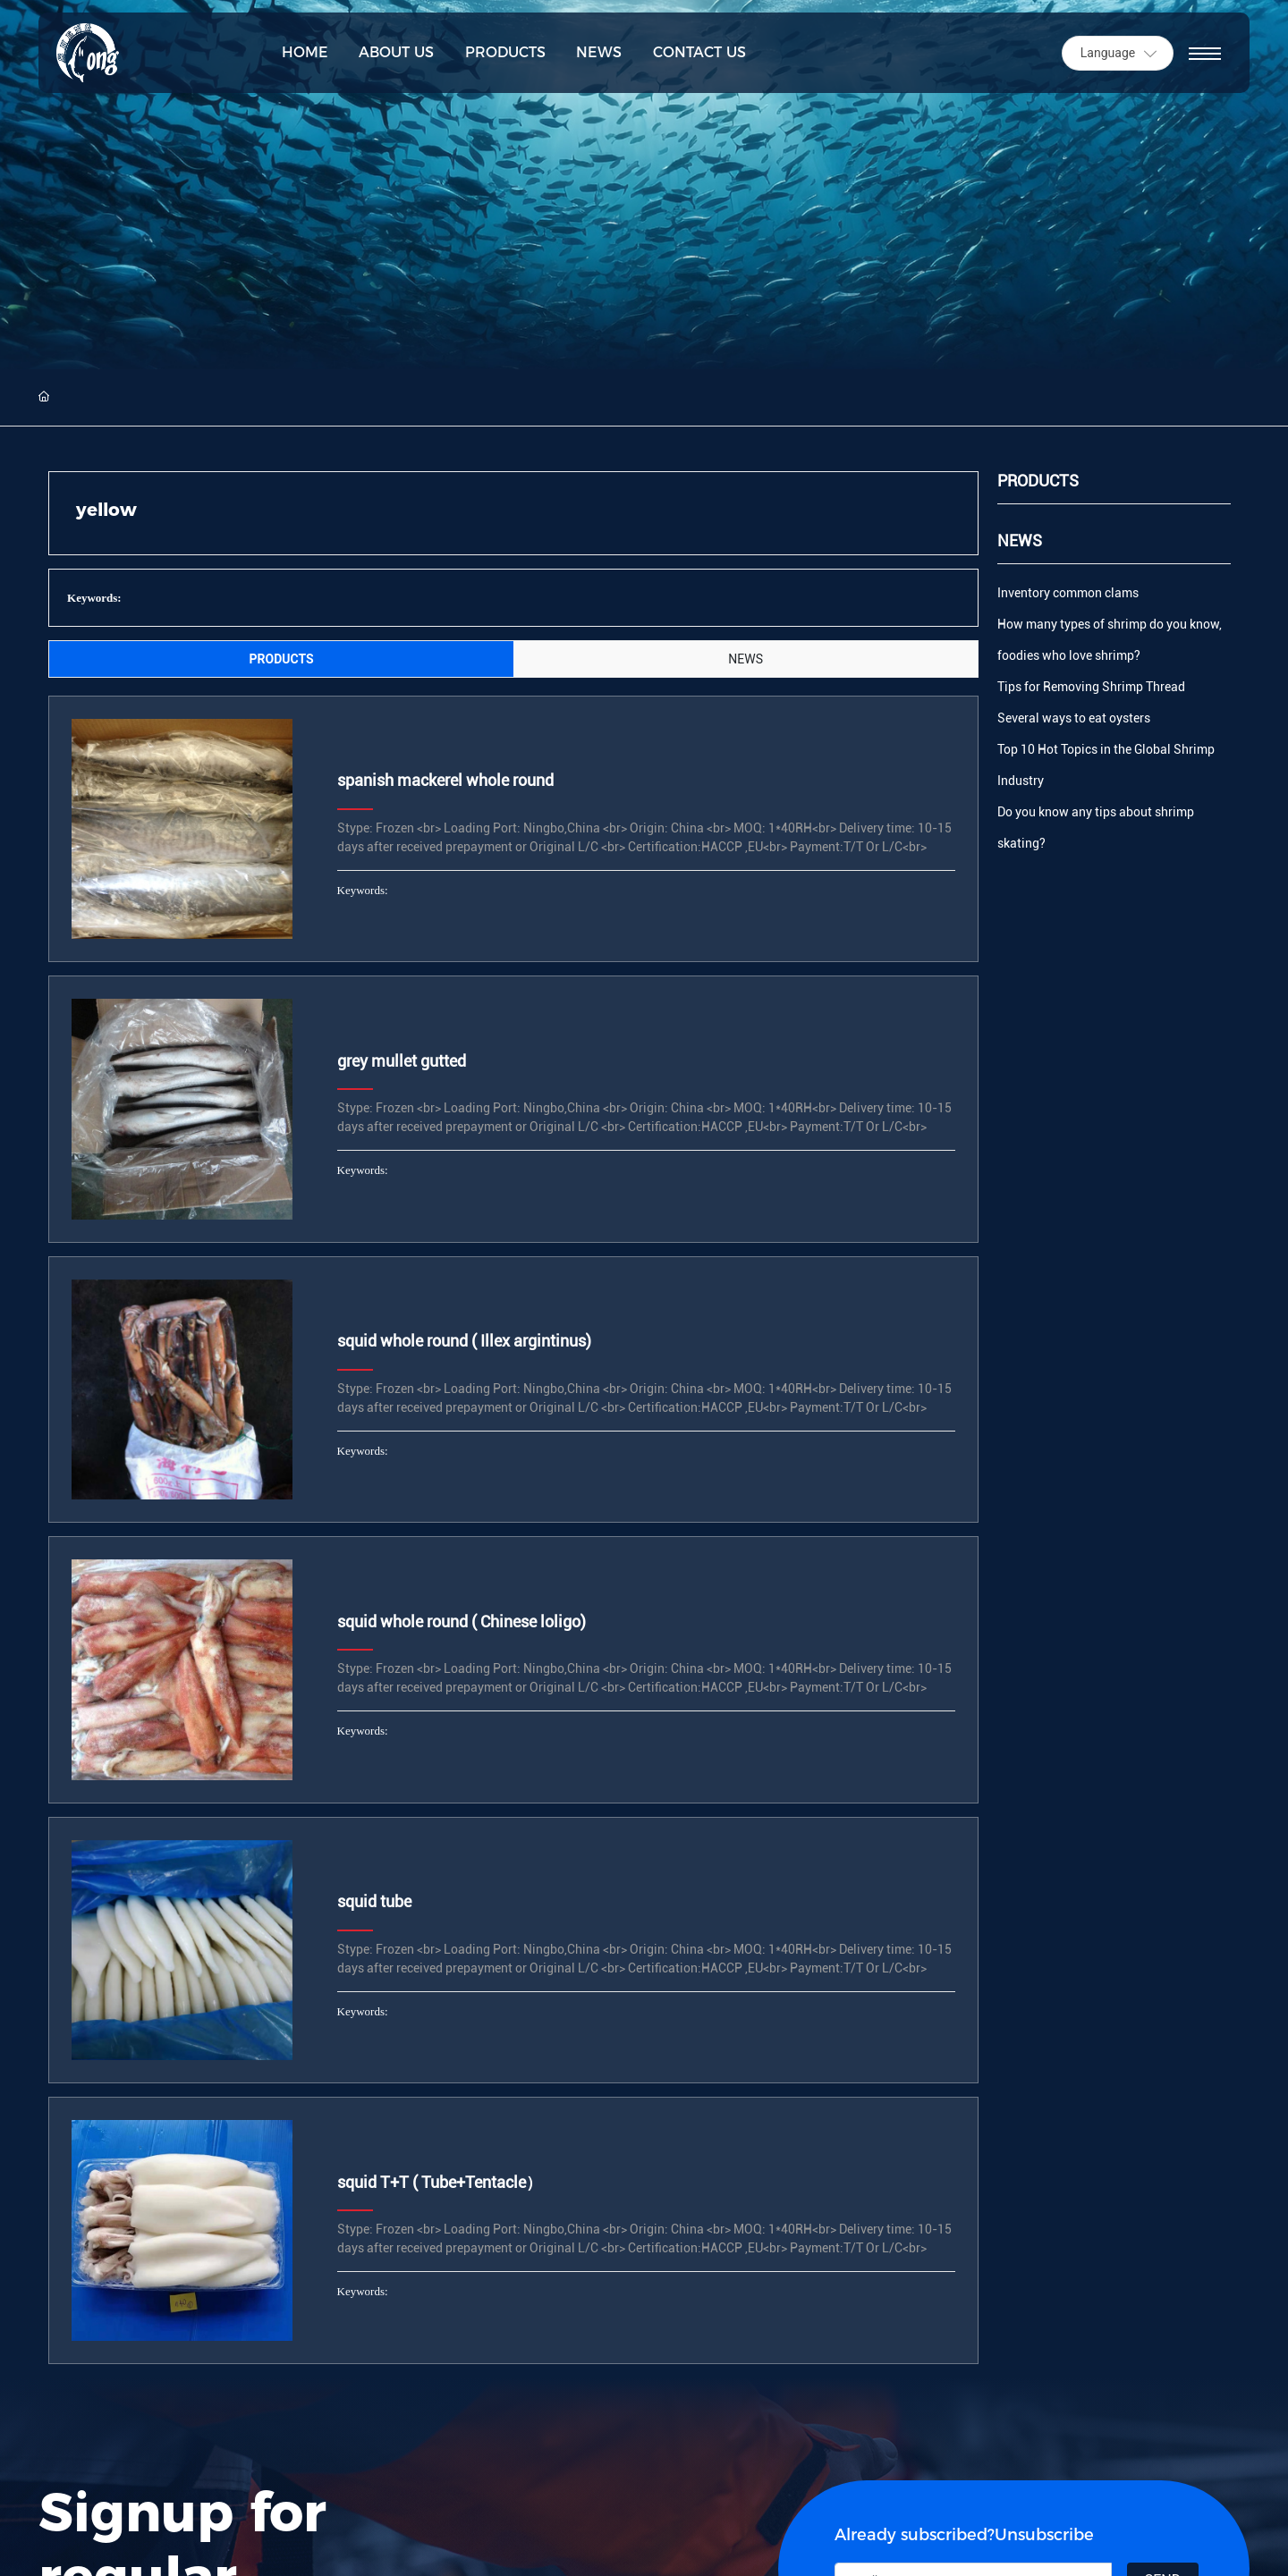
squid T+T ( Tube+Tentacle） (439, 2182)
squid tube (374, 1901)
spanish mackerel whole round (445, 780)
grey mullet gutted (401, 1061)
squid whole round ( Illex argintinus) (464, 1340)
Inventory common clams (1068, 593)
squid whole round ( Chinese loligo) (461, 1621)
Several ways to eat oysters (1073, 718)
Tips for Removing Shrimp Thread (1091, 687)
